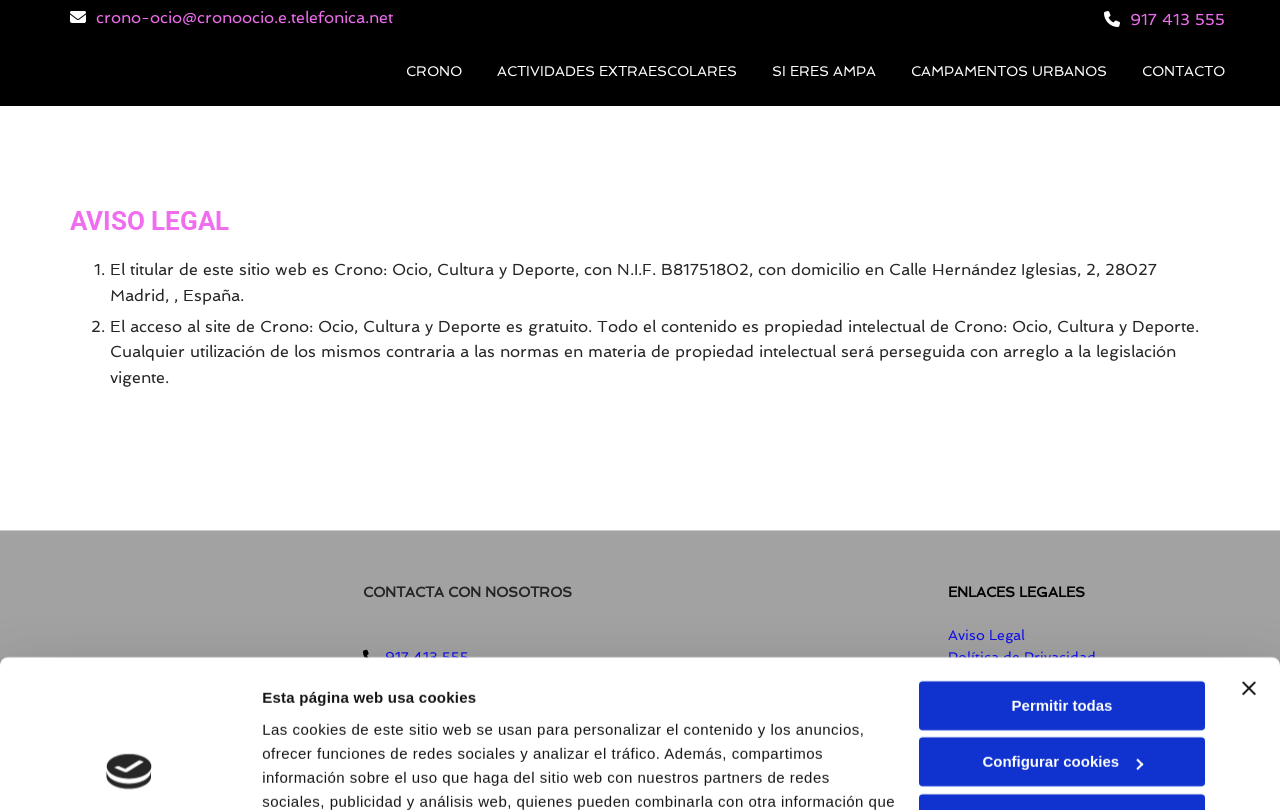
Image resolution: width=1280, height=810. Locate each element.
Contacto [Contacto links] (1183, 71)
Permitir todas (1062, 571)
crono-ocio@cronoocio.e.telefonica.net (244, 17)
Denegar (1062, 684)
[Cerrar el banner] (1249, 554)
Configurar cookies (1062, 627)
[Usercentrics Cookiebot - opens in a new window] (129, 771)
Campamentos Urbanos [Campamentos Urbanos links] (1009, 71)
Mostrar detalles (320, 770)
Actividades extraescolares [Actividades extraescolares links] (617, 71)
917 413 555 (1177, 19)
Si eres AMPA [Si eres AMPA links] (824, 71)
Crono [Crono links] (434, 71)
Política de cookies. (408, 715)
